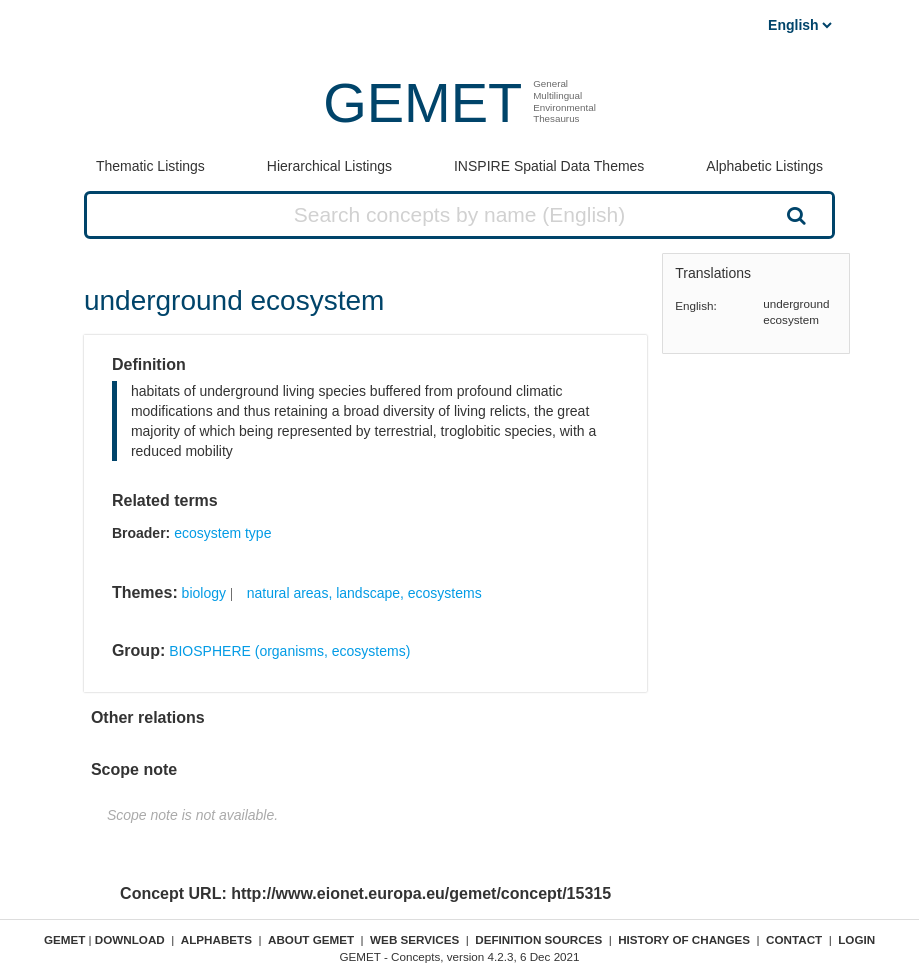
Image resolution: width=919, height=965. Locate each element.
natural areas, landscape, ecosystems (364, 593)
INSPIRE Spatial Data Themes (549, 166)
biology (204, 593)
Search (795, 215)
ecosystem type (222, 533)
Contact (794, 939)
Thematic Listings (150, 166)
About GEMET (311, 939)
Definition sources (538, 939)
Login (856, 939)
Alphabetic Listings (764, 166)
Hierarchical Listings (329, 166)
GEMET (422, 102)
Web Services (414, 939)
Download (130, 939)
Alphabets (216, 939)
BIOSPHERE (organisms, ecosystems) (289, 651)
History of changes (684, 939)
